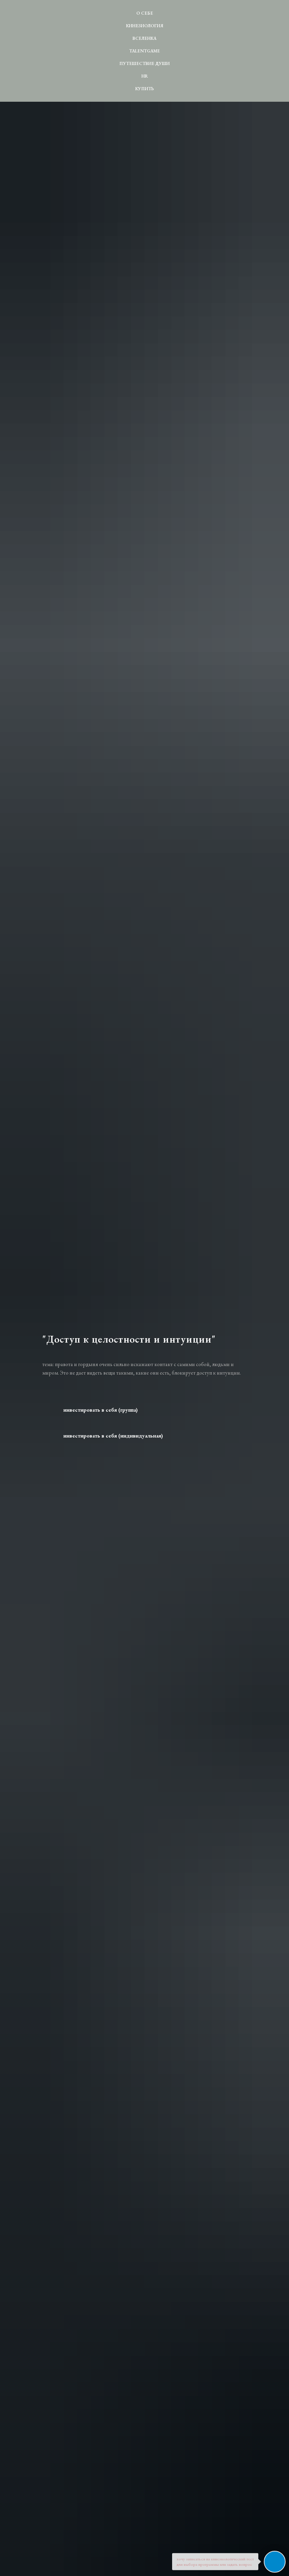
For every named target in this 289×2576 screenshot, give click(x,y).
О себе (144, 13)
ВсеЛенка (144, 38)
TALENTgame (144, 51)
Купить (144, 89)
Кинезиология (144, 26)
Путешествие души (144, 63)
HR (144, 76)
